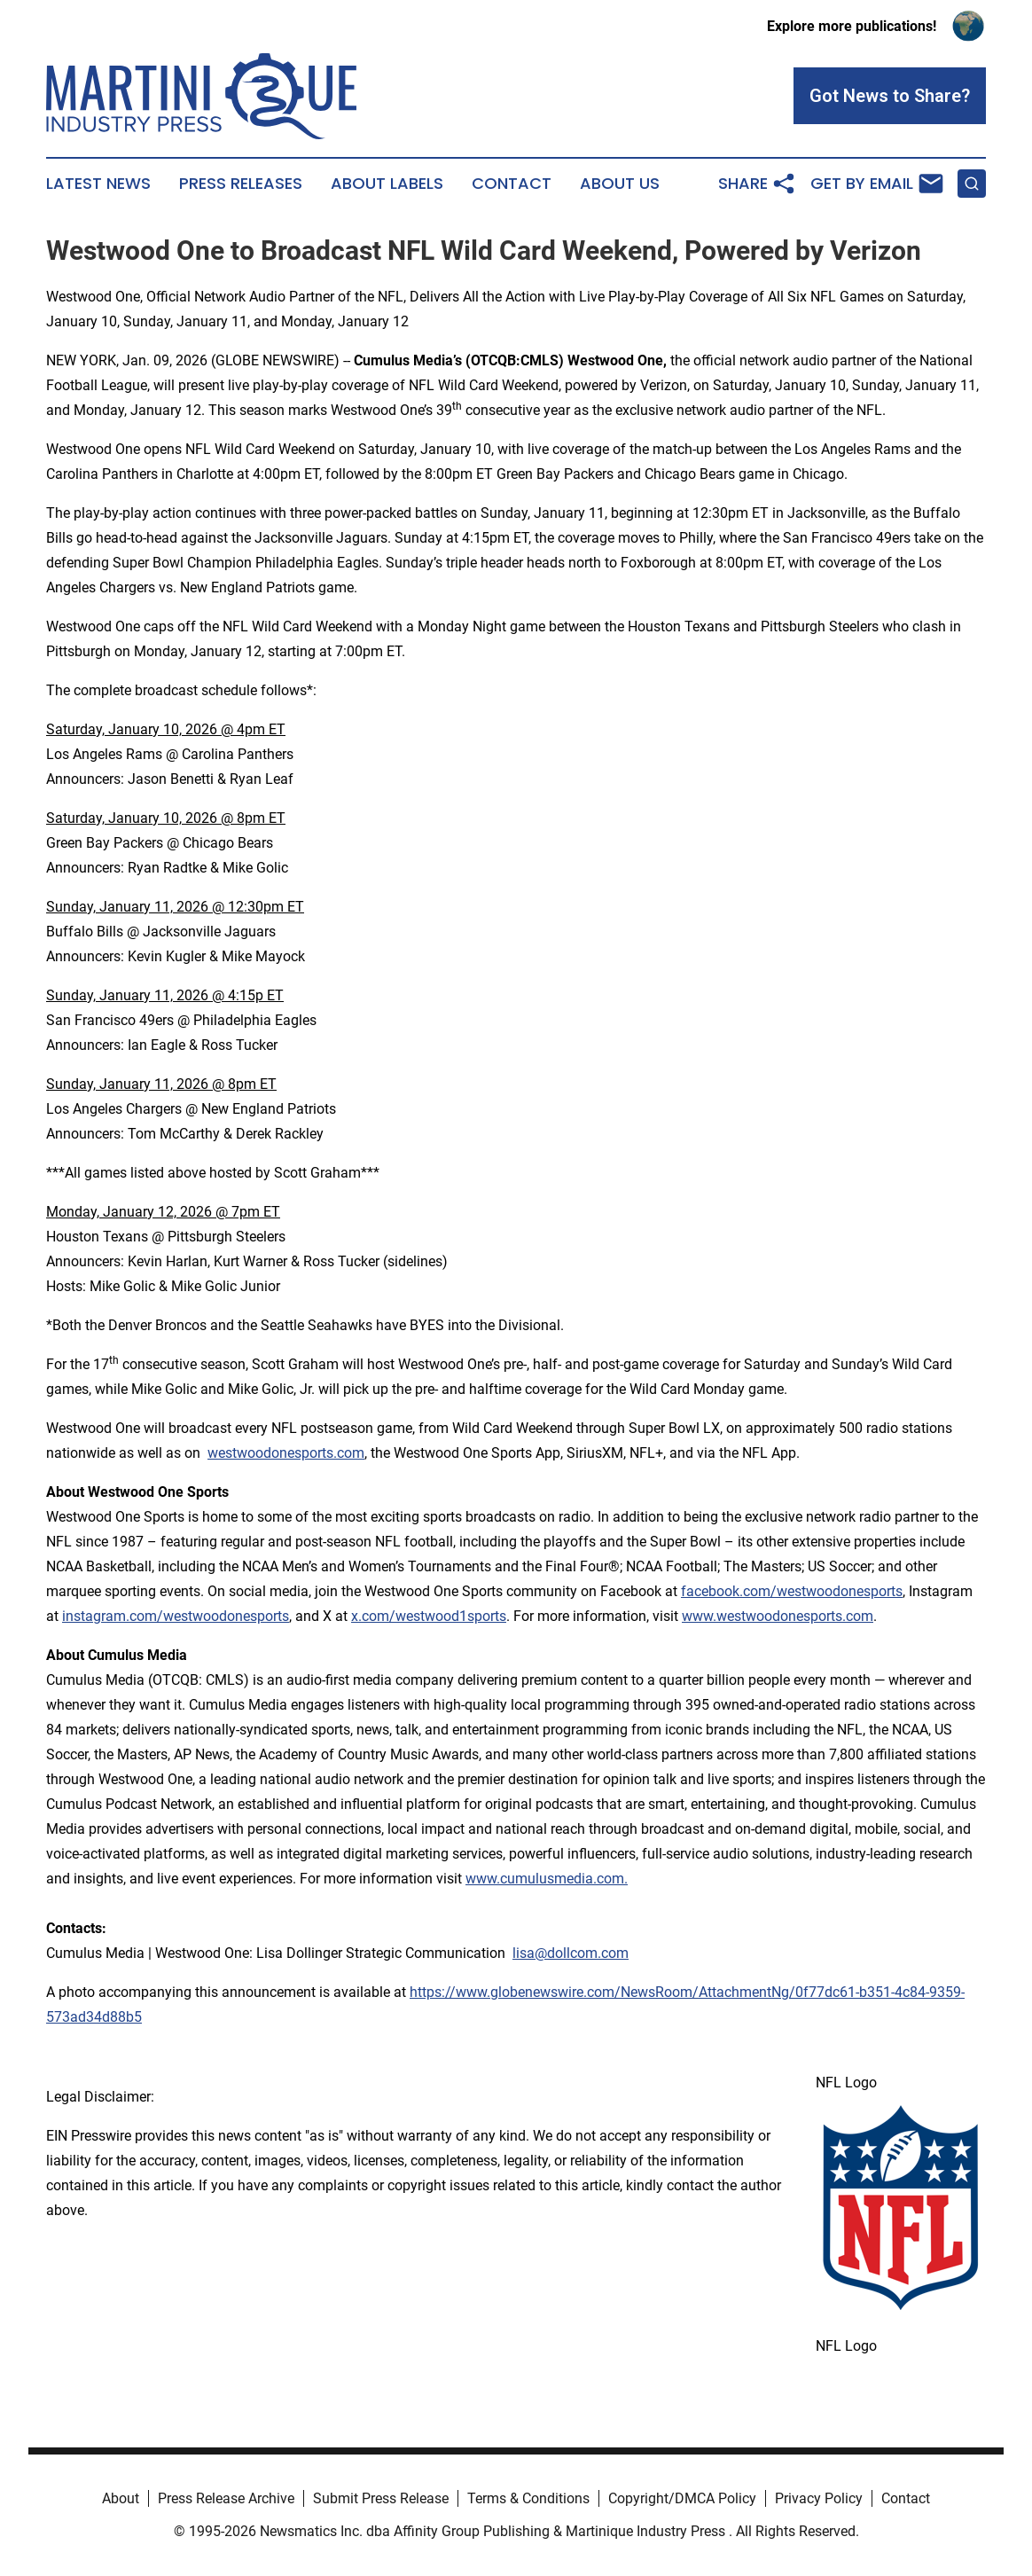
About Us (620, 183)
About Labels (387, 183)
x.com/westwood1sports (428, 1616)
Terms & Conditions (528, 2498)
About (120, 2498)
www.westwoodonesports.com (777, 1616)
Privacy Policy (819, 2498)
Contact (511, 183)
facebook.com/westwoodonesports (792, 1591)
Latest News (98, 183)
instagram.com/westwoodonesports (175, 1616)
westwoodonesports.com (285, 1453)
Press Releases (240, 183)
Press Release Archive (226, 2498)
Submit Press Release (381, 2498)
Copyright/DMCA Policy (682, 2498)
